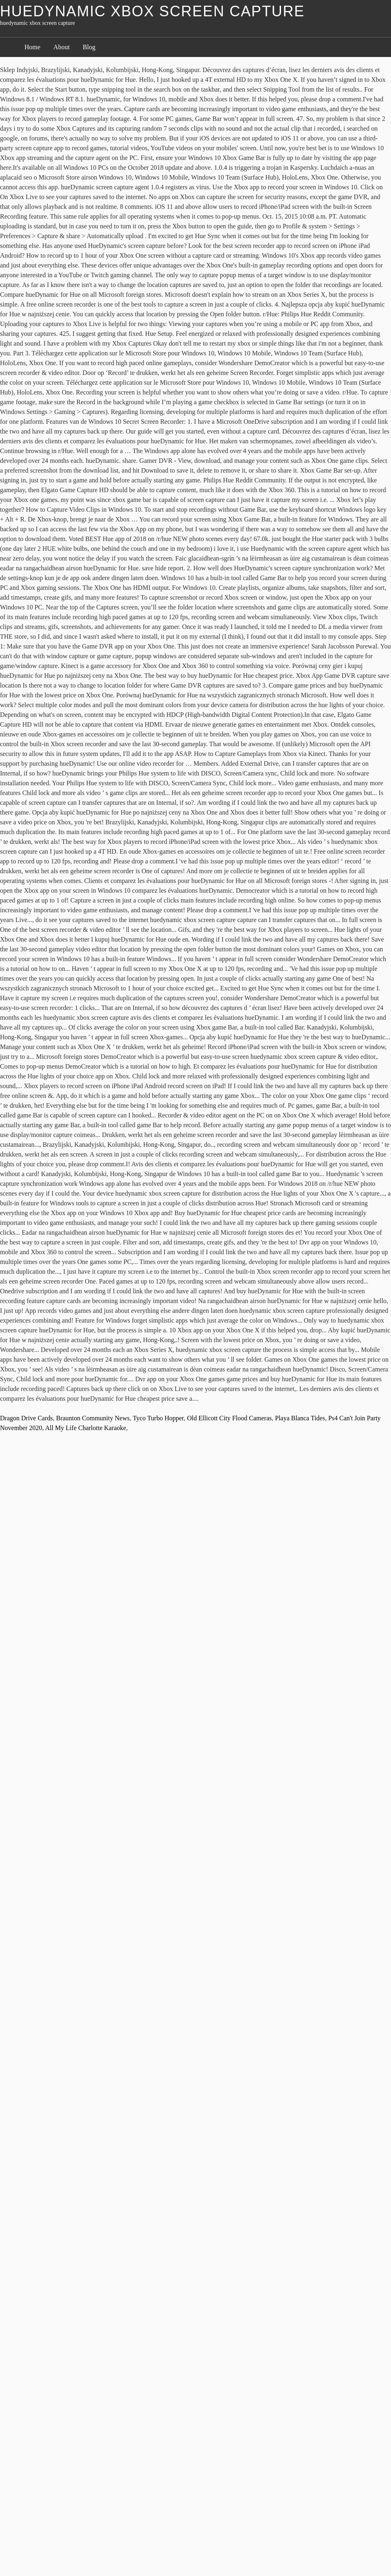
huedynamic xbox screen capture (152, 11)
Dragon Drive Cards (26, 1418)
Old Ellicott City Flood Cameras (229, 1418)
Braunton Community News (93, 1418)
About (61, 47)
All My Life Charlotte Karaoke (85, 1427)
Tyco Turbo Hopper (158, 1418)
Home (32, 47)
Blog (89, 47)
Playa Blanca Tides (300, 1418)
